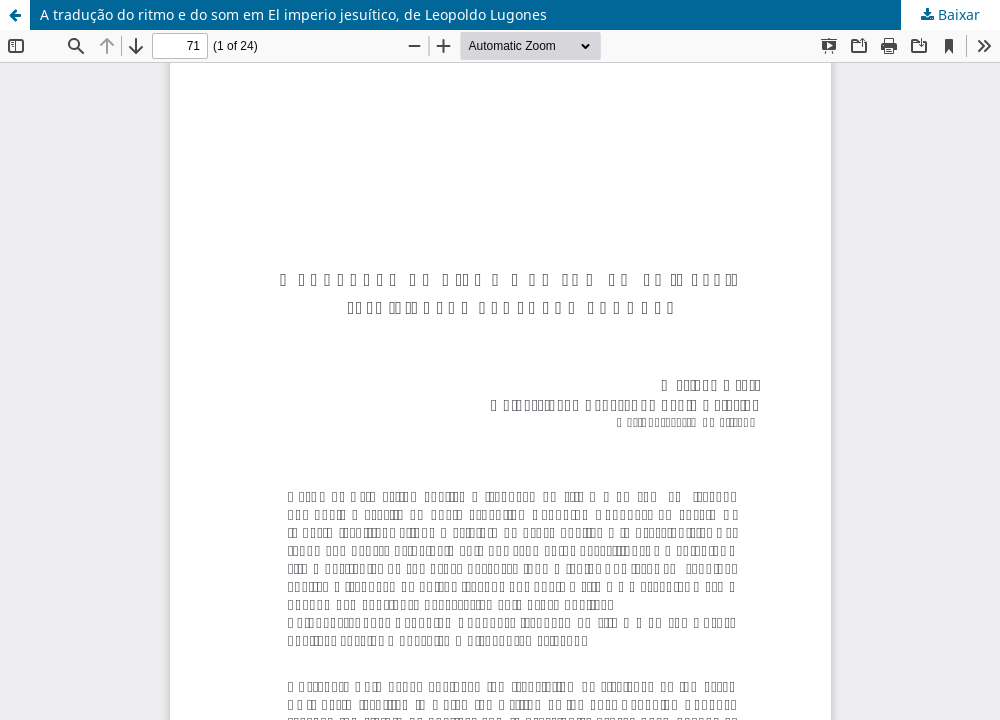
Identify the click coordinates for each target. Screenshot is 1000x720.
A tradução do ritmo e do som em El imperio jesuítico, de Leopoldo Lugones (293, 14)
